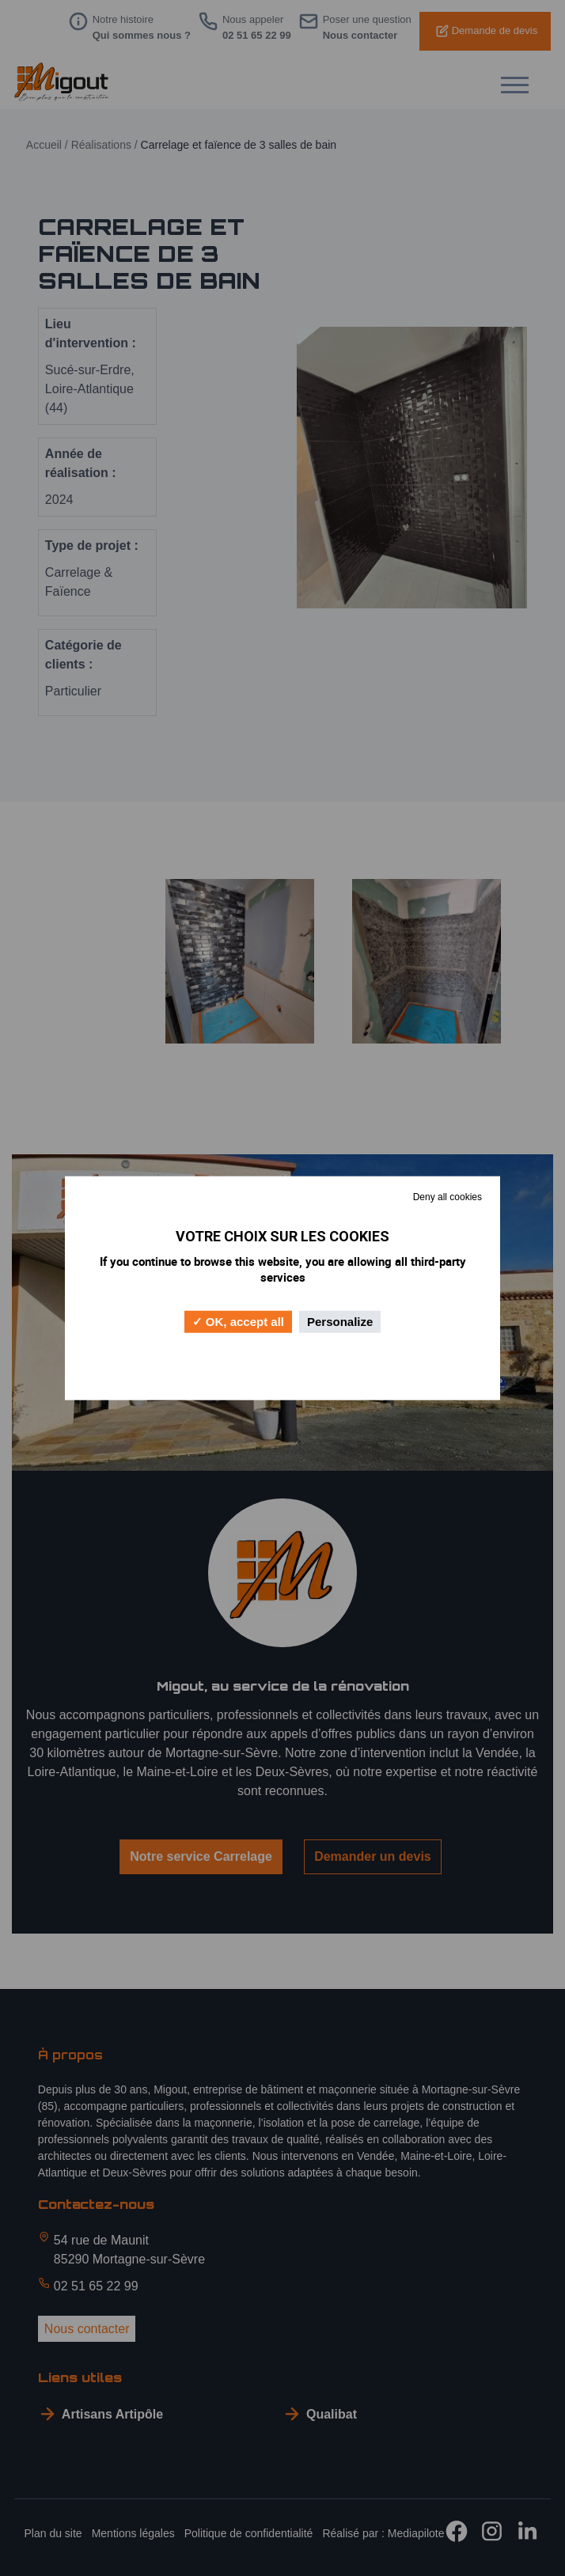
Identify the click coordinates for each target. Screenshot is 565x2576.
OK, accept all (238, 1321)
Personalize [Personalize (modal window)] (340, 1321)
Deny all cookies (447, 1197)
